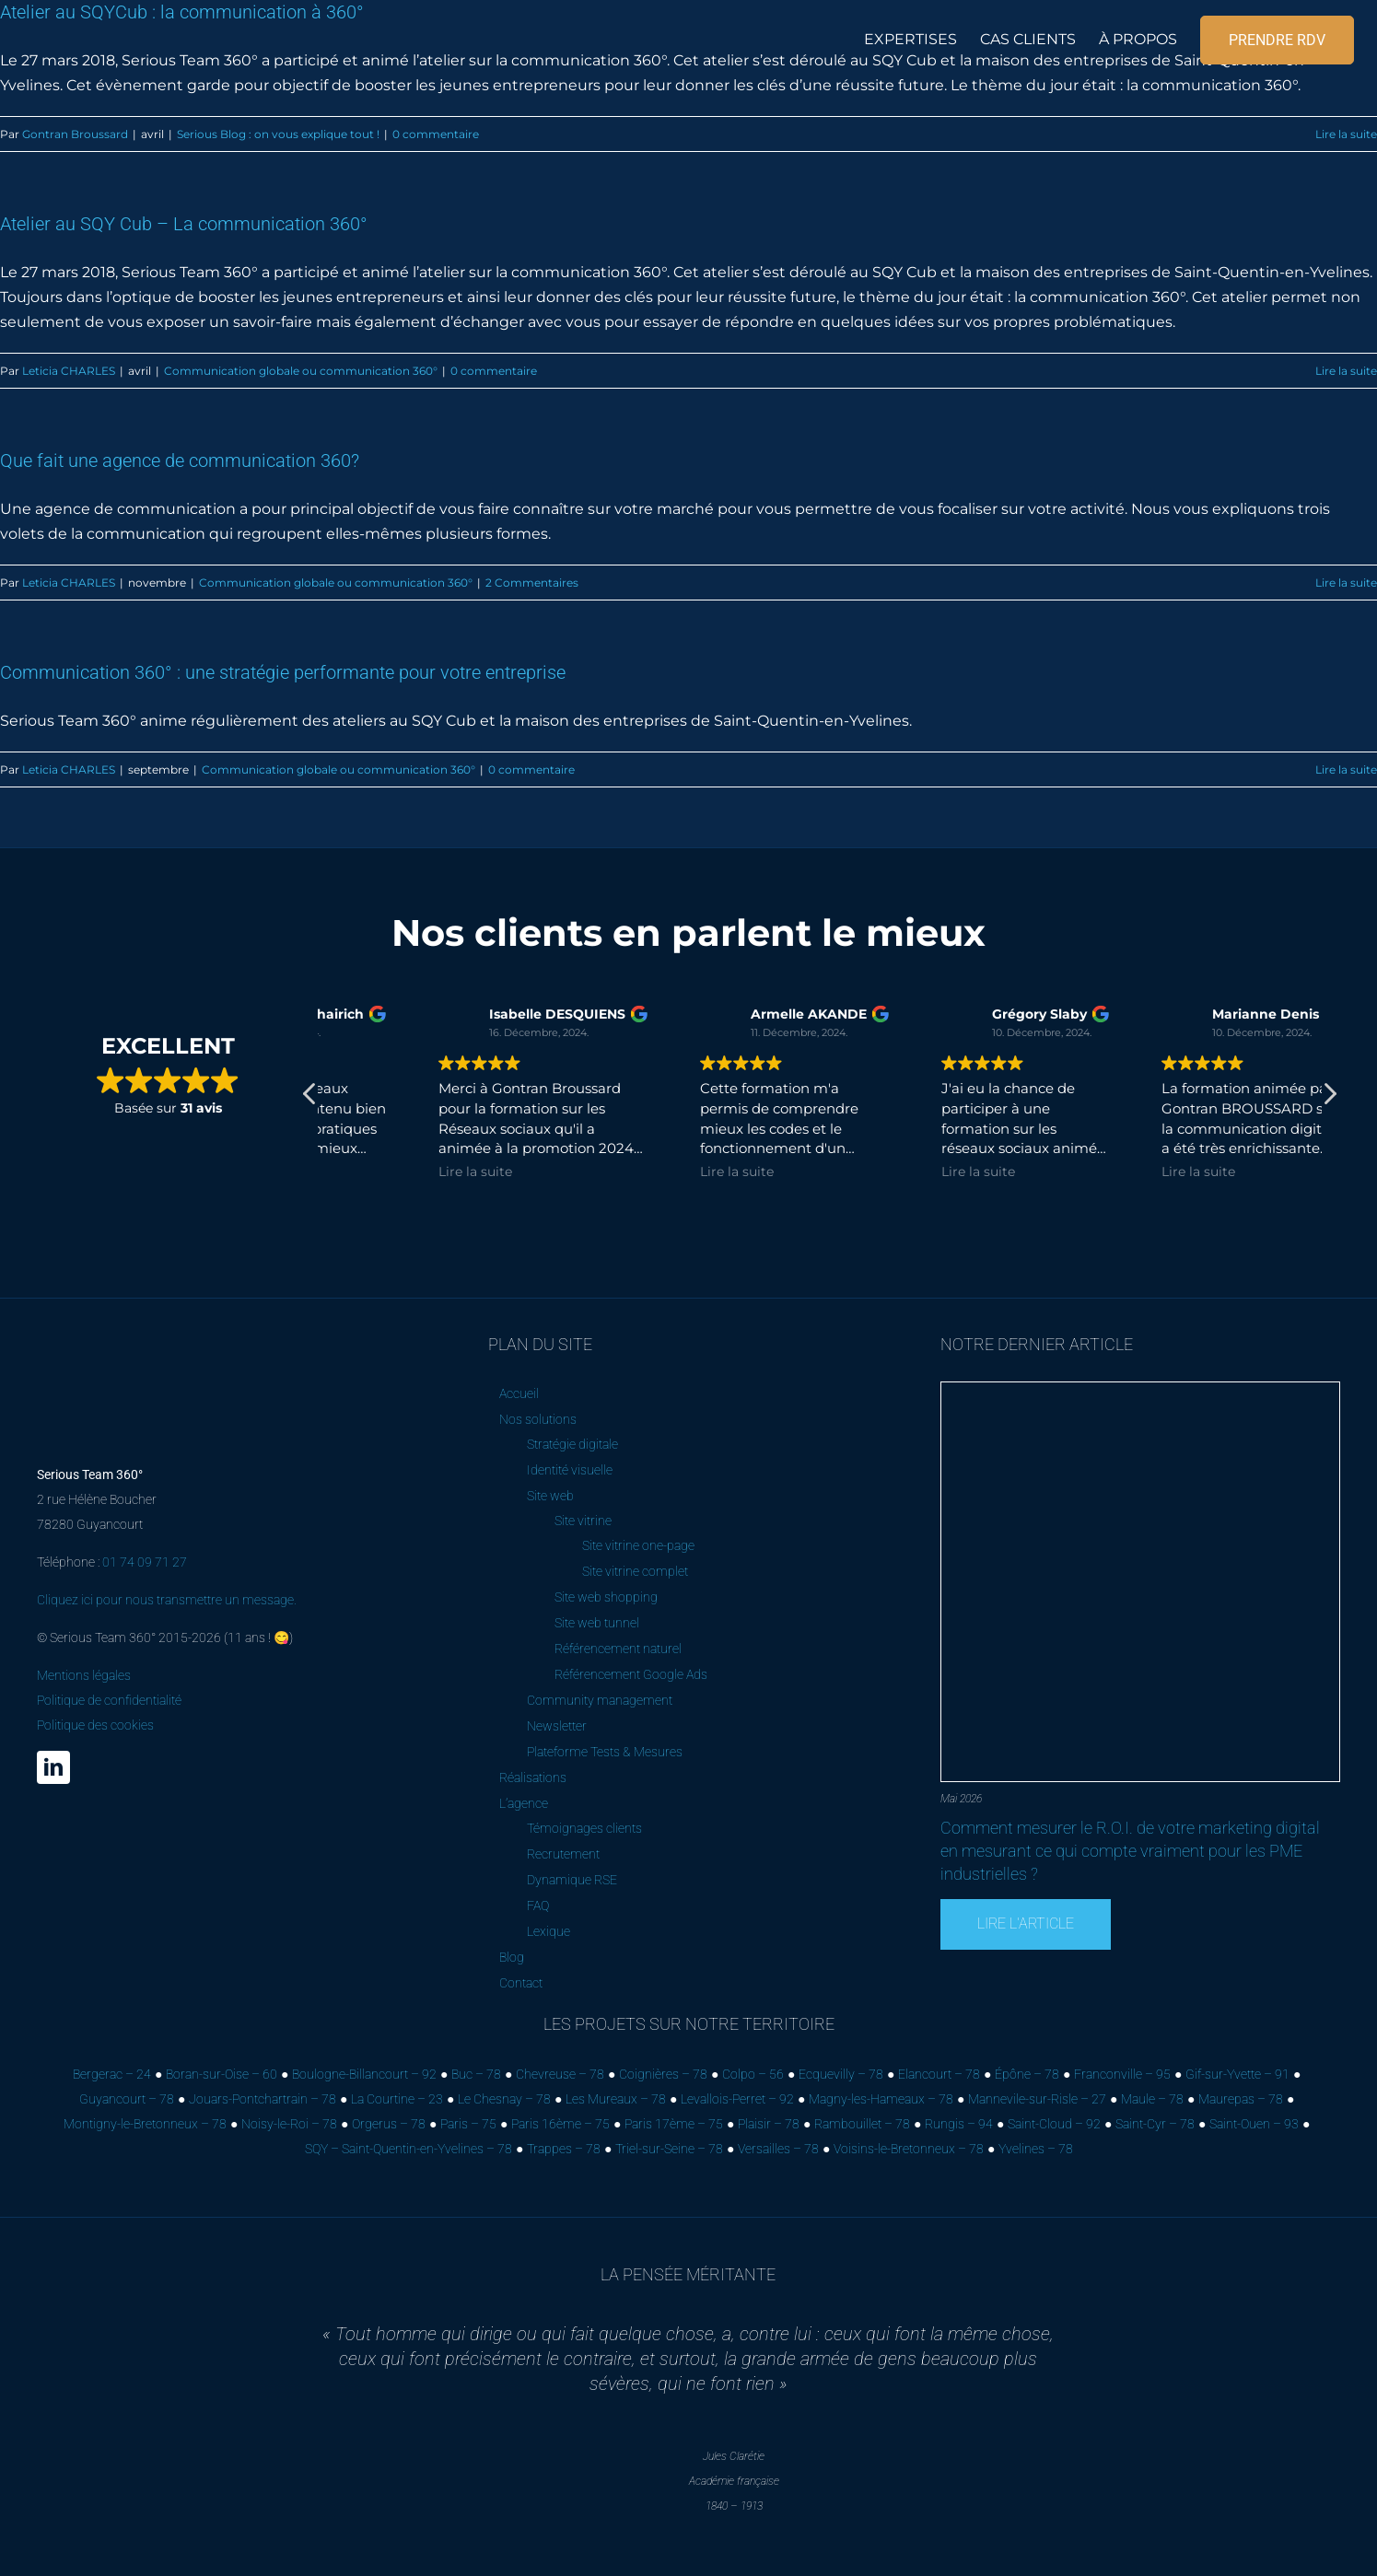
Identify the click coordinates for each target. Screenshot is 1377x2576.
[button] (1329, 1098)
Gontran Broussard (75, 134)
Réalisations (532, 1777)
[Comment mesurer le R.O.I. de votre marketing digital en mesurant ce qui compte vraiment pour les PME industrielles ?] (1140, 1389)
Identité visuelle (570, 1470)
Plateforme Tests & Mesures (605, 1751)
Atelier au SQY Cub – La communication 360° (184, 224)
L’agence (523, 1803)
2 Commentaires (531, 582)
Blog (511, 1957)
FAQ (538, 1905)
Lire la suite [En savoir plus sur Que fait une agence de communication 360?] (1346, 582)
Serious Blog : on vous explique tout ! (278, 134)
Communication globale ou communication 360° (301, 371)
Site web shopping (606, 1597)
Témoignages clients (584, 1828)
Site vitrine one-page (638, 1545)
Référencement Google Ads (630, 1674)
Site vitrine (583, 1520)
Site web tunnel (596, 1622)
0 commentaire (435, 134)
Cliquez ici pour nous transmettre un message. (167, 1599)
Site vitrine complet (635, 1571)
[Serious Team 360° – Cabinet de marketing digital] (137, 1342)
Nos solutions (538, 1419)
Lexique (548, 1931)
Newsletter (557, 1726)
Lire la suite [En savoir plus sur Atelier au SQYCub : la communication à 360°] (1346, 134)
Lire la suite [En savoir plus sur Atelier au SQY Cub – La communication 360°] (1346, 371)
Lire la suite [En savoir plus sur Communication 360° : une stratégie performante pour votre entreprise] (1346, 769)
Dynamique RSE (572, 1879)
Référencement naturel (618, 1648)
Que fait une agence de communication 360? (179, 460)
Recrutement (563, 1854)
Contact (521, 1983)
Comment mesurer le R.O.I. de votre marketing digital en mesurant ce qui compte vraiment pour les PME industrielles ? (1130, 1850)
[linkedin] (53, 1767)
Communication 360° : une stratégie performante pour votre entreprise (283, 672)
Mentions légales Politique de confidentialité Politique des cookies (109, 1700)
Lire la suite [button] (369, 1171)
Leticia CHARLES (68, 371)
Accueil (519, 1393)
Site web (550, 1495)
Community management (599, 1700)
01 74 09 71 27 (144, 1562)
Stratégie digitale (572, 1444)
